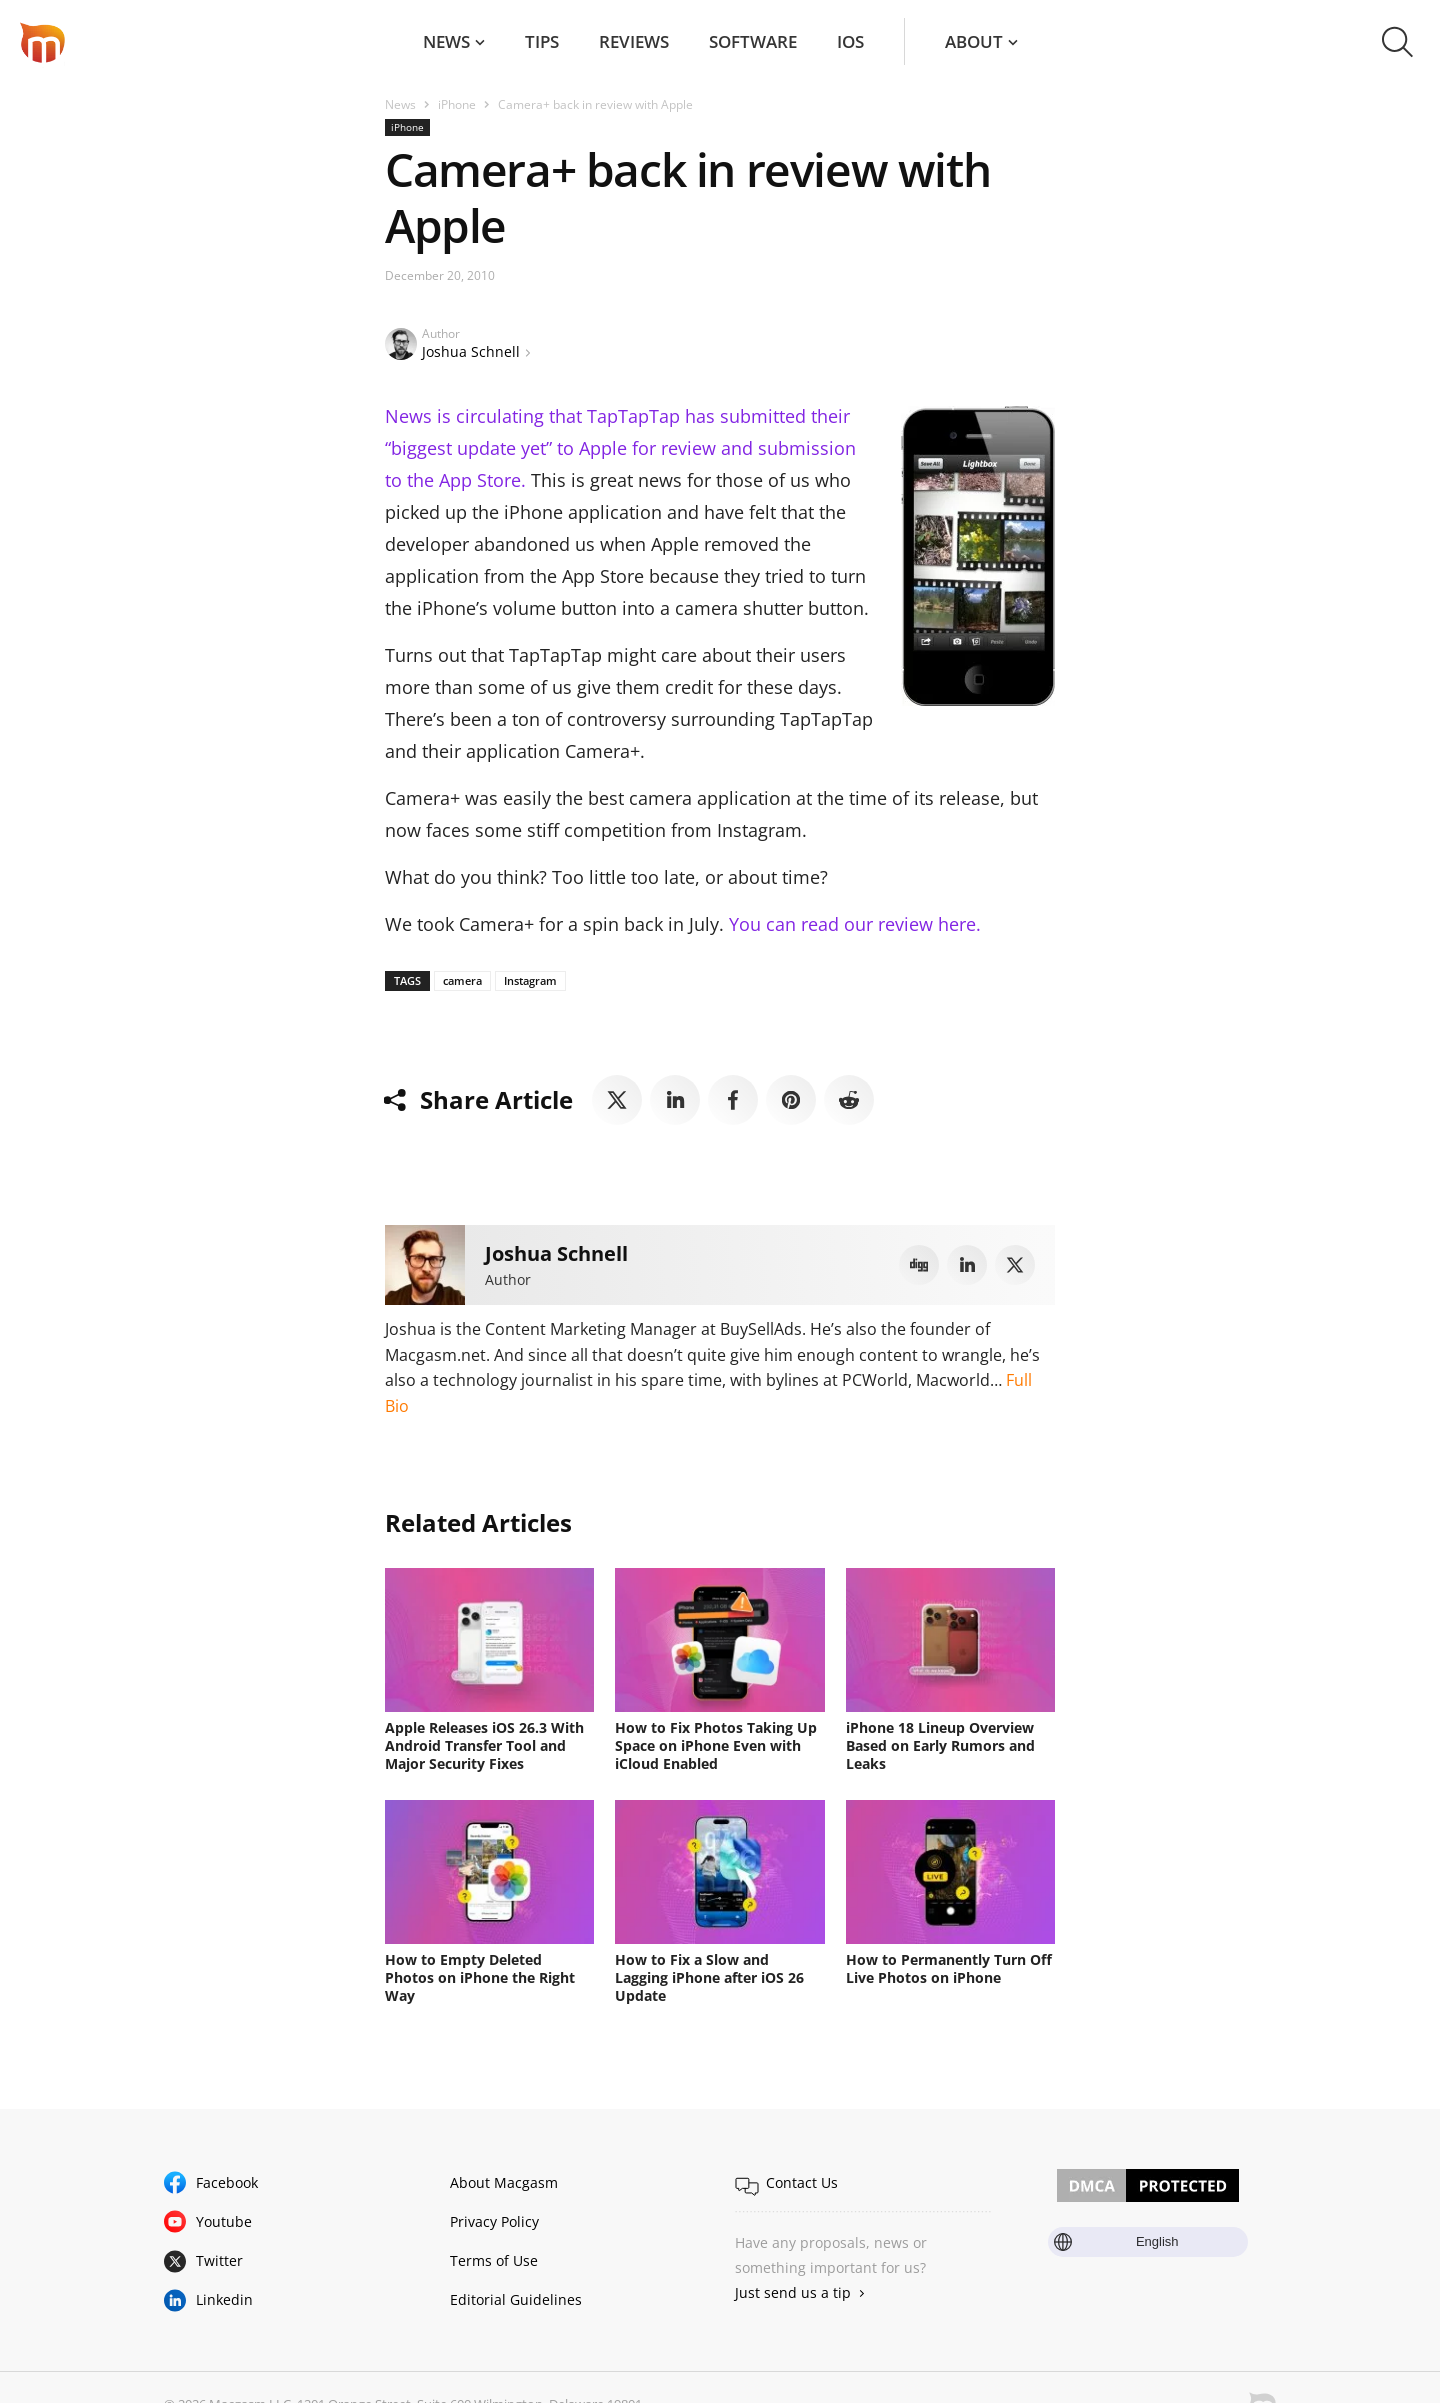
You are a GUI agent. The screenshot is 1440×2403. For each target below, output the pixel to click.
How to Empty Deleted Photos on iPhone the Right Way (480, 1977)
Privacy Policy (494, 2221)
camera (462, 980)
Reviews (634, 41)
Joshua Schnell (471, 351)
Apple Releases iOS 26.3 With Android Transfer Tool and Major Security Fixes (484, 1745)
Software (753, 41)
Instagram (530, 980)
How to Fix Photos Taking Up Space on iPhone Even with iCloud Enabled (716, 1745)
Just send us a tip (793, 2292)
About (974, 41)
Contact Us (802, 2182)
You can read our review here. (855, 924)
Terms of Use (494, 2260)
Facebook (227, 2182)
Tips (542, 41)
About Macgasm (504, 2182)
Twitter (219, 2260)
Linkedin (224, 2299)
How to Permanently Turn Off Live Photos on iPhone (949, 1968)
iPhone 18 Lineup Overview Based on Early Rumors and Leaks (940, 1745)
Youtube (224, 2221)
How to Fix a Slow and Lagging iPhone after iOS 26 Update (709, 1977)
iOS (850, 41)
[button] (1397, 42)
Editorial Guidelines (516, 2299)
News (446, 41)
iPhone (457, 104)
